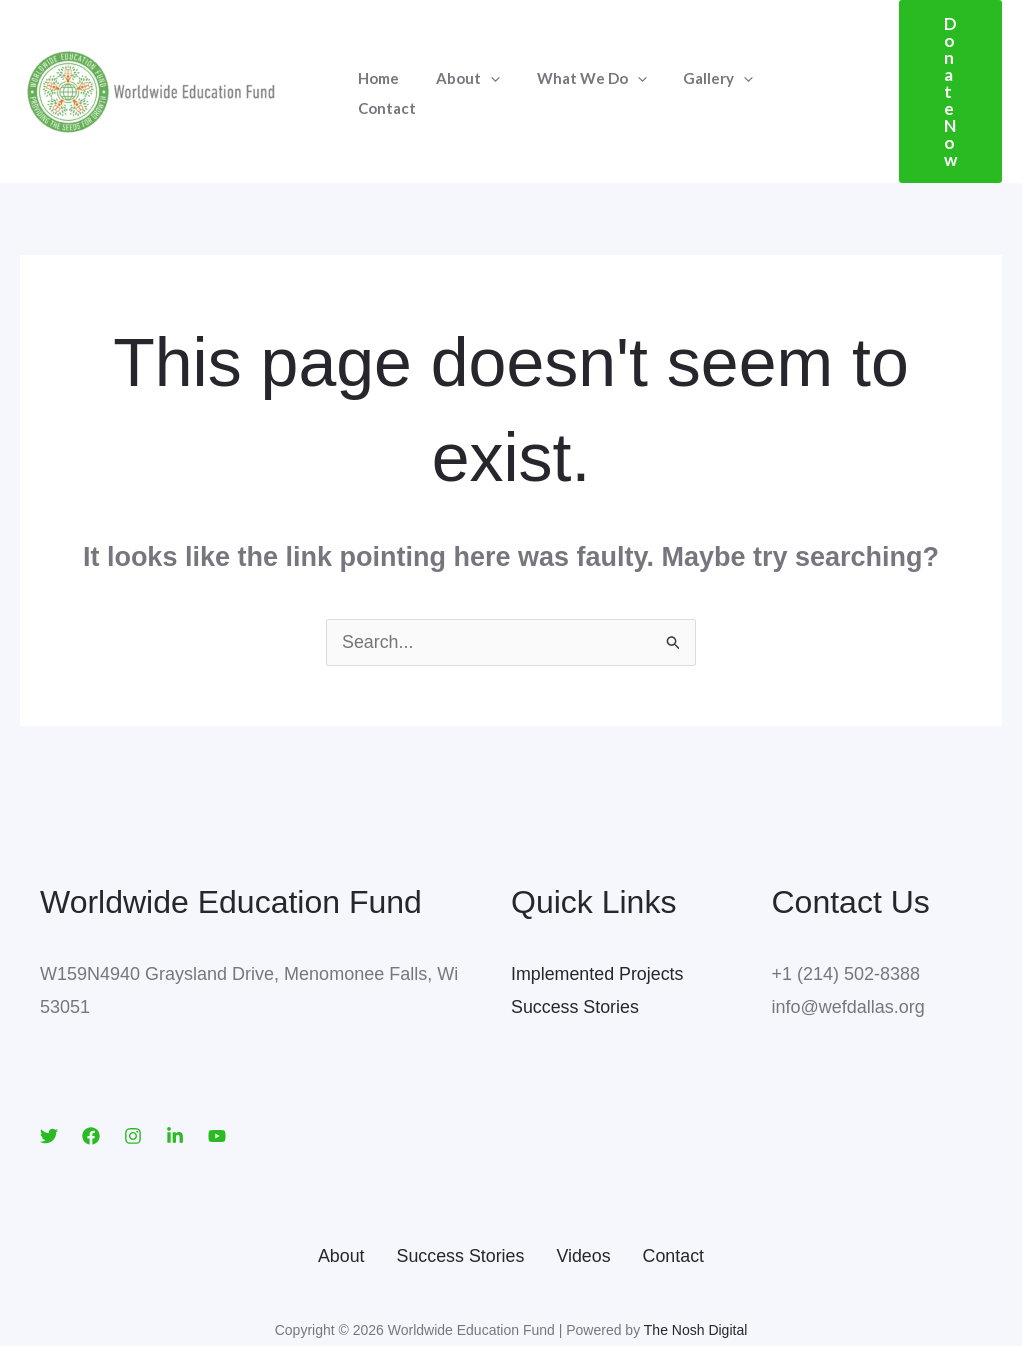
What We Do (575, 66)
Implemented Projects (598, 923)
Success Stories (575, 956)
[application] (480, 66)
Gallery (695, 66)
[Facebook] (91, 1085)
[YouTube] (217, 1085)
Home (375, 66)
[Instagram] (133, 1085)
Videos (584, 1205)
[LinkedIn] (175, 1085)
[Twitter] (49, 1085)
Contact (789, 66)
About (458, 66)
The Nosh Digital (696, 1279)
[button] (937, 66)
